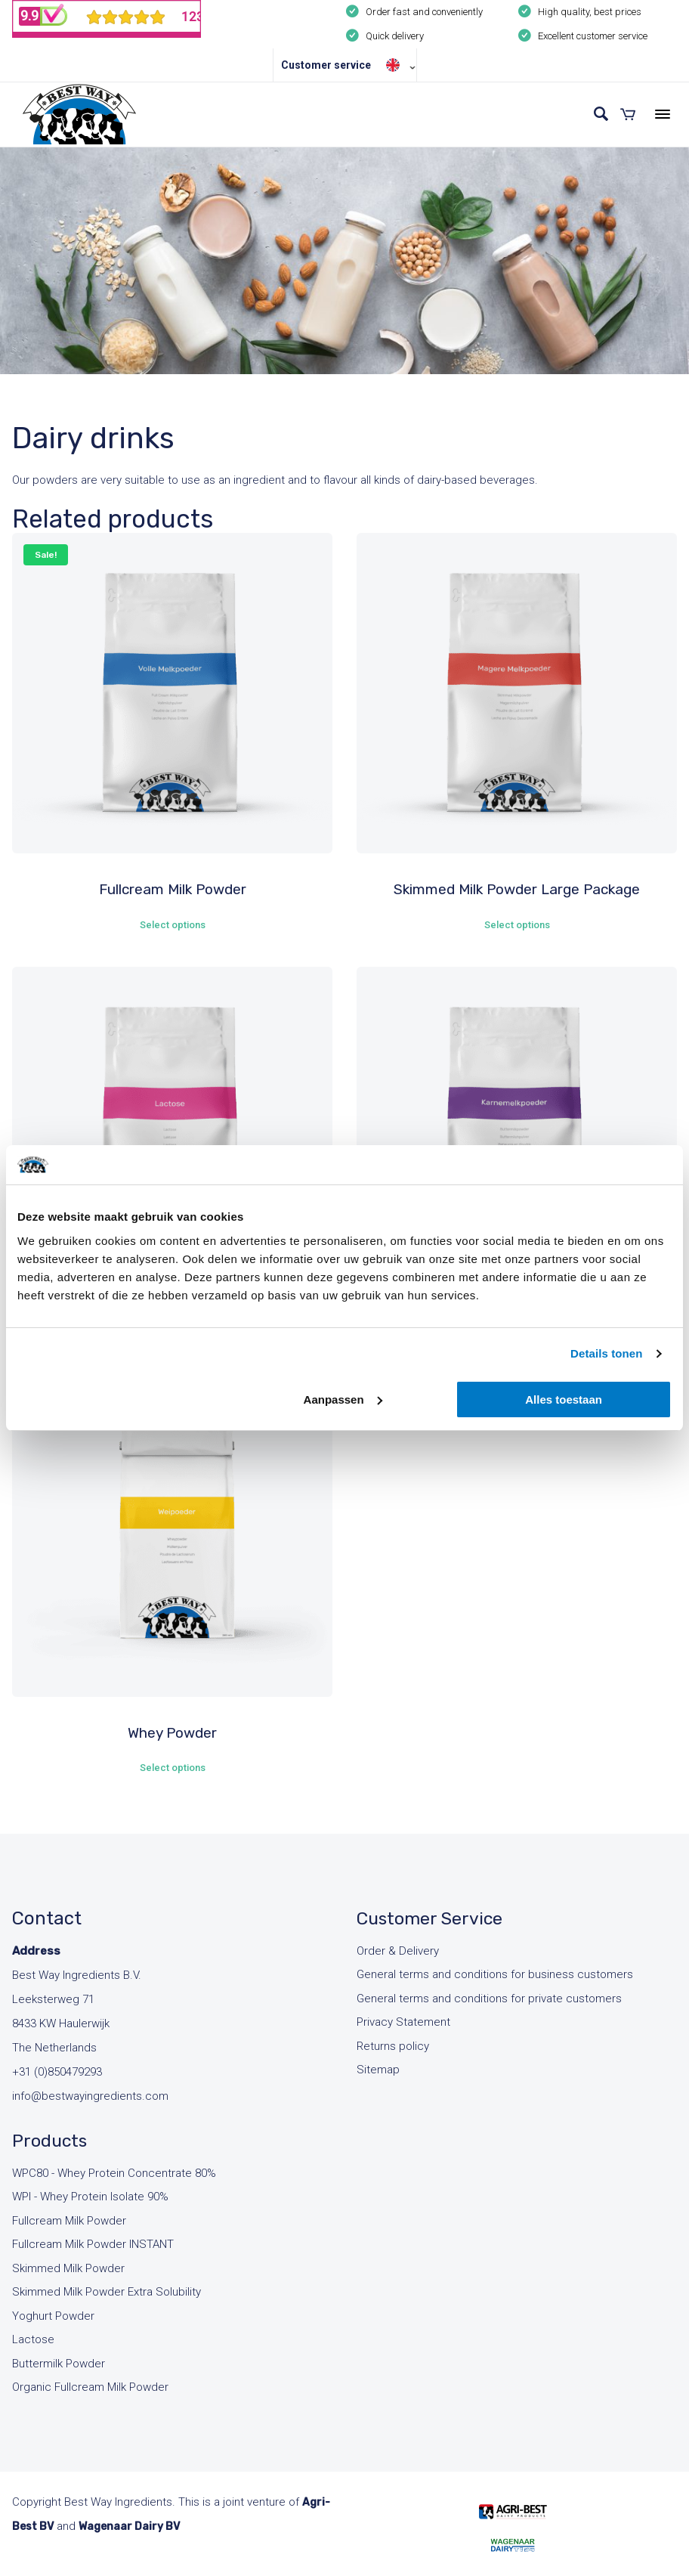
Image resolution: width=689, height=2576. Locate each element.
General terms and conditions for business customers (495, 1974)
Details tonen (606, 1353)
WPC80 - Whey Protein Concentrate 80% (114, 2173)
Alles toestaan (563, 1399)
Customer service (326, 65)
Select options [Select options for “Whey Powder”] (172, 1767)
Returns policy (393, 2046)
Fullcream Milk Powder (172, 889)
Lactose (33, 2339)
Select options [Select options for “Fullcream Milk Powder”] (172, 924)
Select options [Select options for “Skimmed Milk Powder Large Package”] (517, 924)
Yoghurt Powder (53, 2316)
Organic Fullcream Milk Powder (90, 2387)
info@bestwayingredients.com (90, 2096)
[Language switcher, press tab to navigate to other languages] (397, 65)
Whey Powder (172, 1733)
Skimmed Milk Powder (68, 2268)
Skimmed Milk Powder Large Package (517, 889)
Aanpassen (343, 1399)
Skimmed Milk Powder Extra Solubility (106, 2292)
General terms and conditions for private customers (489, 1998)
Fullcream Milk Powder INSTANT (93, 2244)
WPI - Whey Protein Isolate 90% (90, 2196)
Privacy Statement (403, 2022)
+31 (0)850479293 (57, 2072)
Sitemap (378, 2069)
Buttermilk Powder (58, 2363)
